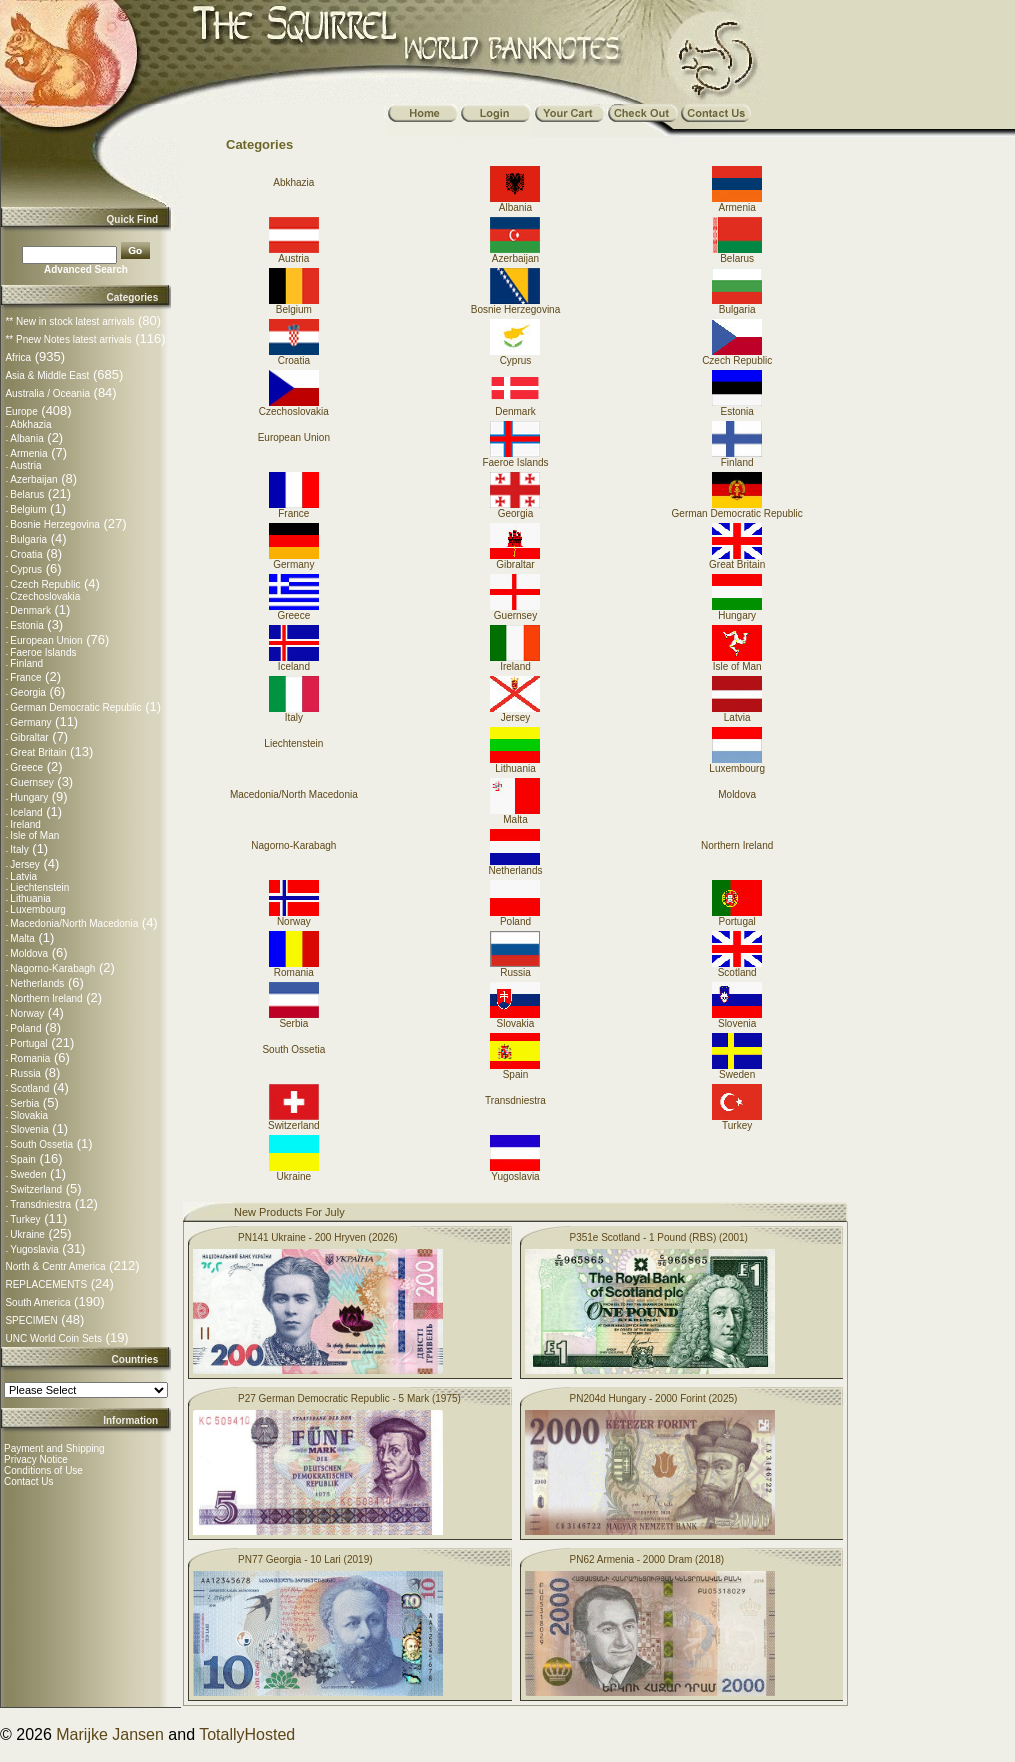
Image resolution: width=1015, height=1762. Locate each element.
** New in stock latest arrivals (69, 321)
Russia (25, 1073)
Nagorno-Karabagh (52, 968)
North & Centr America (55, 1266)
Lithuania (30, 898)
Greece (26, 767)
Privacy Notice (36, 1459)
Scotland (29, 1088)
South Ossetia (41, 1144)
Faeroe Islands (43, 652)
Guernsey (31, 782)
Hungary (29, 797)
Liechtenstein (39, 887)
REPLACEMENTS (46, 1284)
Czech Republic (45, 584)
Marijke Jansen (110, 1734)
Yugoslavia (34, 1249)
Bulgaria (28, 539)
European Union (46, 640)
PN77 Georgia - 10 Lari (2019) (305, 1559)
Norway (27, 1013)
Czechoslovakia (45, 596)
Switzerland (36, 1189)
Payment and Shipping (54, 1448)
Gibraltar (29, 737)
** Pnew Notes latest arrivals (68, 339)
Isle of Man (34, 835)
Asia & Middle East (47, 375)
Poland (25, 1028)
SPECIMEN (31, 1320)
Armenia (28, 453)
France (25, 677)
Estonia (26, 625)
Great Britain (38, 752)
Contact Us (28, 1481)
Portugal (28, 1043)
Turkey (25, 1219)
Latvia (23, 876)
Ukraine (27, 1234)
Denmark (30, 610)
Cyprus (26, 569)
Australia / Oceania (47, 393)
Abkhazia (30, 424)
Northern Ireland (46, 998)
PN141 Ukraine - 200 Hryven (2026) (318, 1237)
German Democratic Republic (75, 707)
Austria (25, 465)
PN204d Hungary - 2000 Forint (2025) (654, 1398)
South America (37, 1302)
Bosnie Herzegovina (55, 524)
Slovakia (29, 1115)
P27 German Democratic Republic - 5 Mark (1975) (349, 1398)
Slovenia (29, 1129)
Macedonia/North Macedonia (74, 923)
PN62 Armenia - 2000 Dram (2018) (647, 1559)
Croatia (26, 554)
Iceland (26, 812)
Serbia (24, 1103)
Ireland (25, 824)
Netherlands (37, 983)
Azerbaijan (33, 479)
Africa (18, 357)
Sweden (28, 1174)
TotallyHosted (247, 1734)
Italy (19, 849)
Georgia (28, 692)
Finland (26, 663)
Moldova (29, 953)
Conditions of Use (43, 1470)
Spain (23, 1159)
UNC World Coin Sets (53, 1338)
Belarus (27, 494)
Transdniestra (40, 1204)
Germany (30, 722)
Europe (21, 411)
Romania (30, 1058)
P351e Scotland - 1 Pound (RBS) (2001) (659, 1237)
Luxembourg (38, 909)
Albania (26, 438)
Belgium (28, 509)
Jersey (24, 864)
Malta (22, 938)
